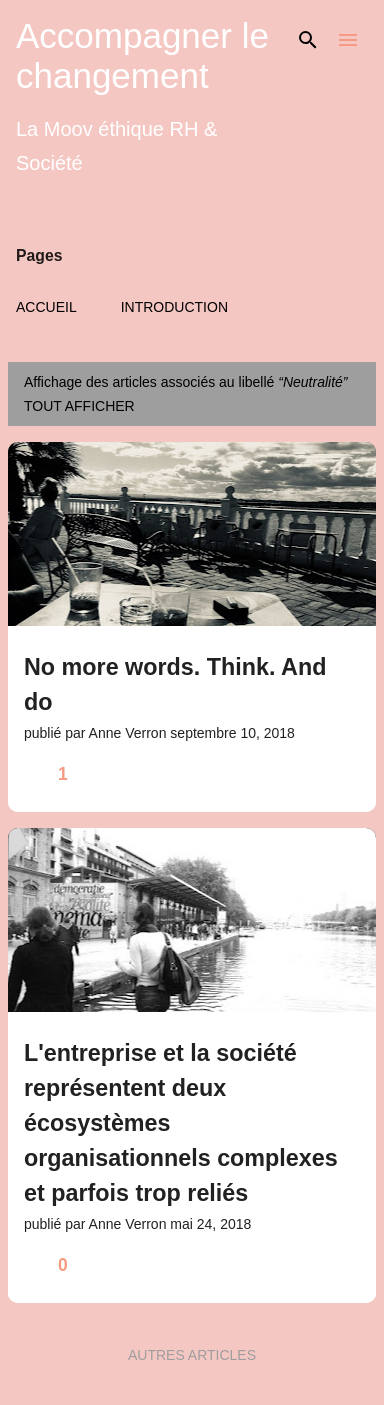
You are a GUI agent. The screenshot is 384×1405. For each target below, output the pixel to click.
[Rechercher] (308, 40)
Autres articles (192, 1355)
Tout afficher (79, 406)
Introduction (174, 307)
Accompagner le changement (142, 55)
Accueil (46, 307)
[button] (348, 774)
